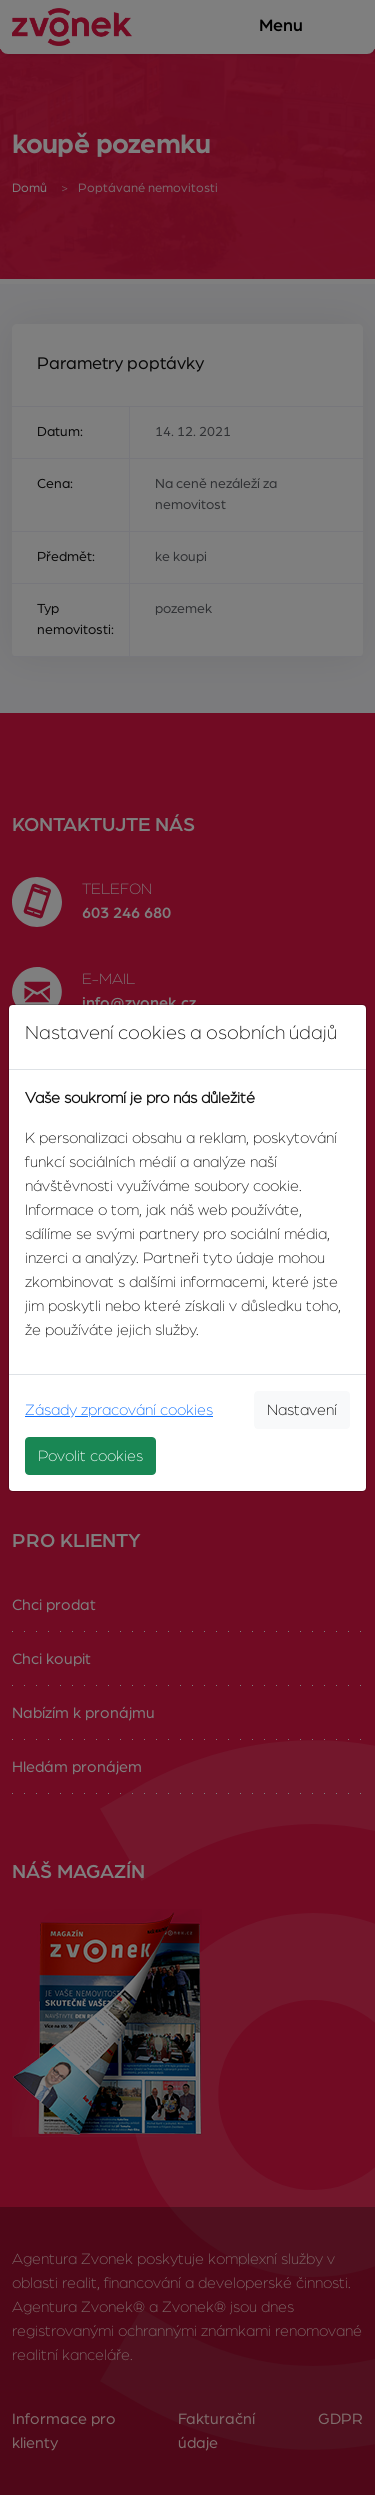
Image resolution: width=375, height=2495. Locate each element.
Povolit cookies (90, 1456)
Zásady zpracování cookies (119, 1410)
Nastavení (302, 1410)
